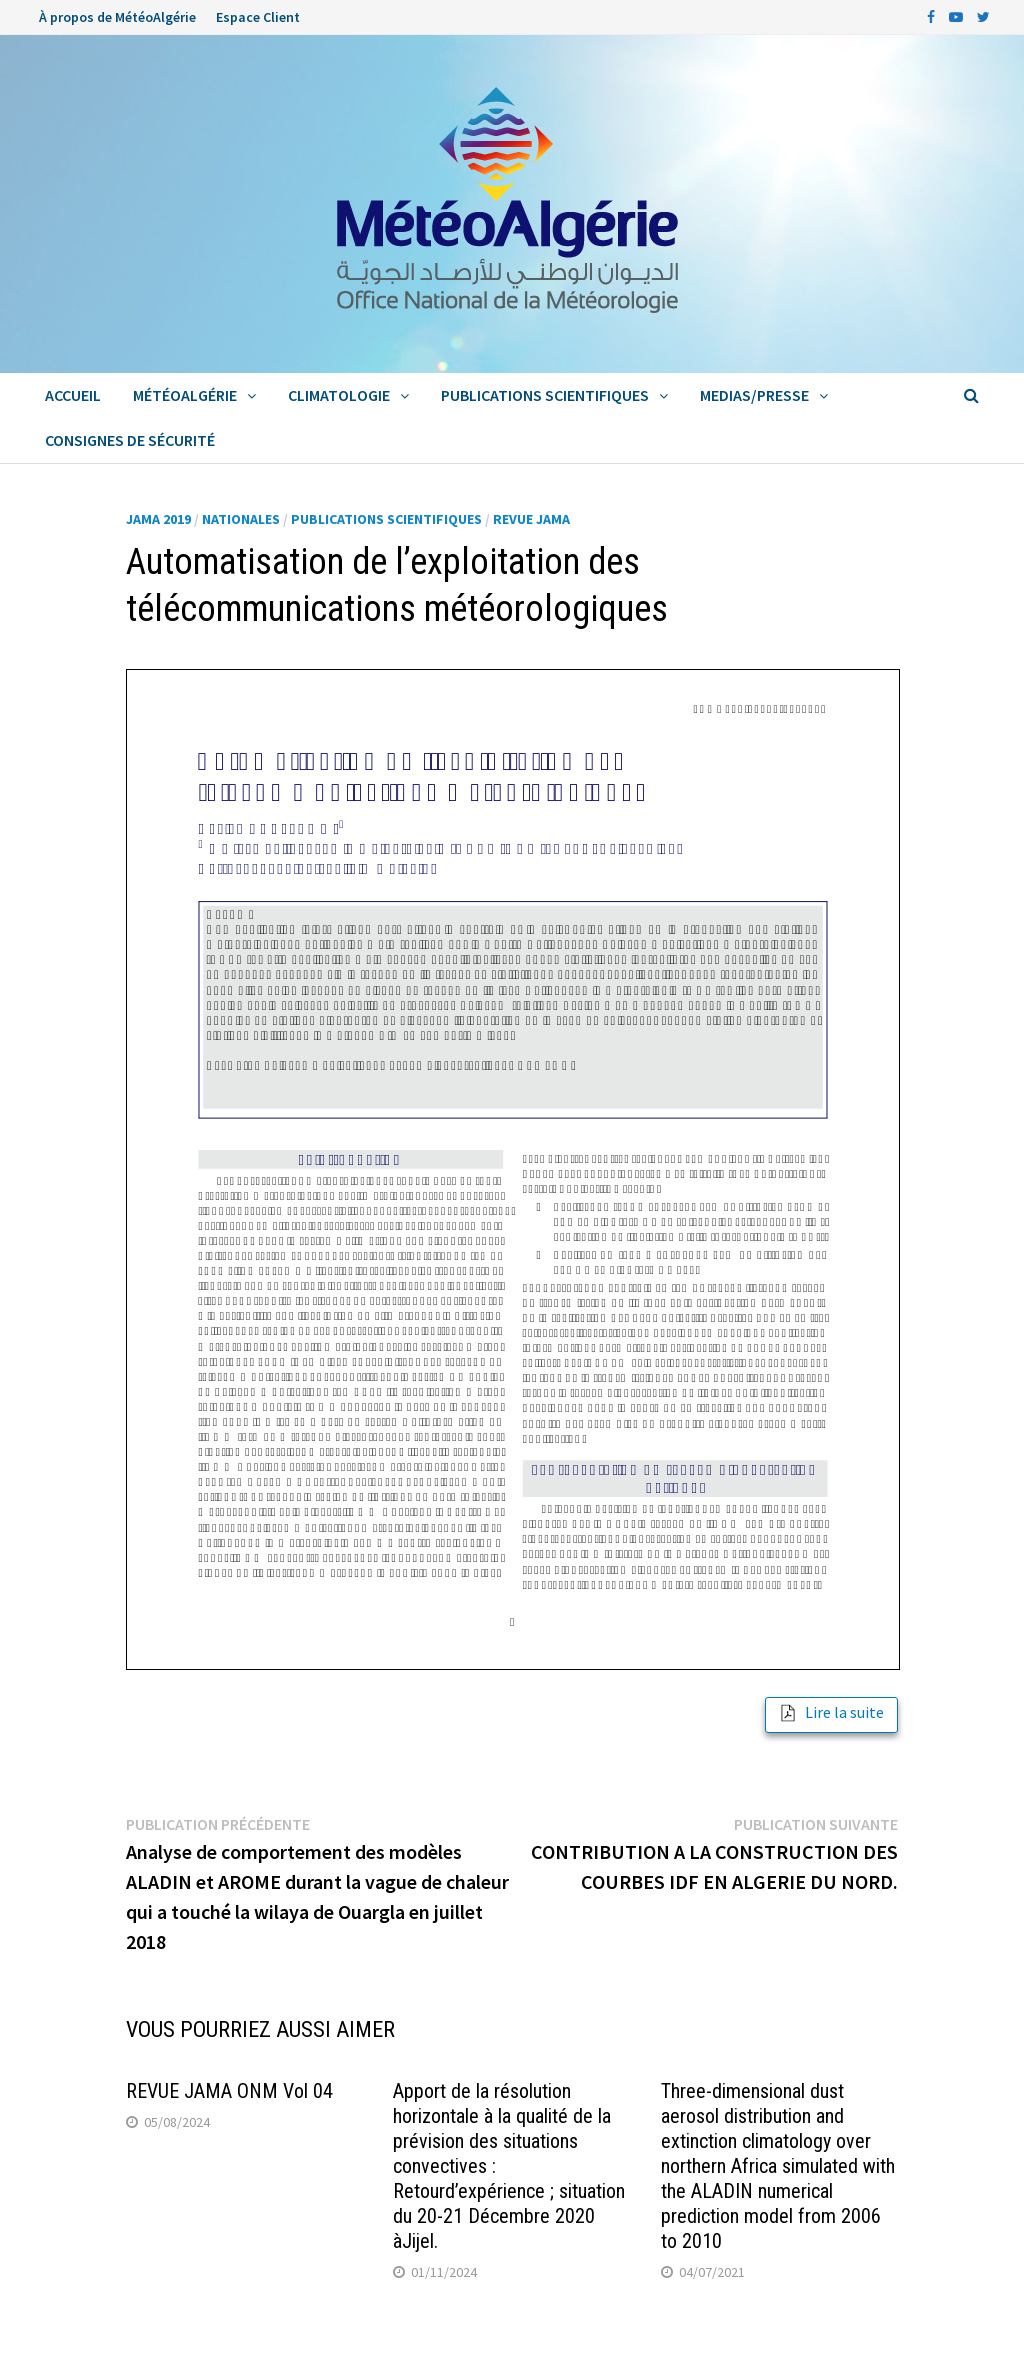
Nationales (241, 519)
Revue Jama (531, 519)
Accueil (73, 395)
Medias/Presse (754, 395)
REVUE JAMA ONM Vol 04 (229, 2091)
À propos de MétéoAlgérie (117, 17)
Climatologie (339, 395)
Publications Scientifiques (545, 395)
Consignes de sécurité (130, 440)
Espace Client (258, 17)
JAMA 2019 (158, 519)
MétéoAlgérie (185, 395)
